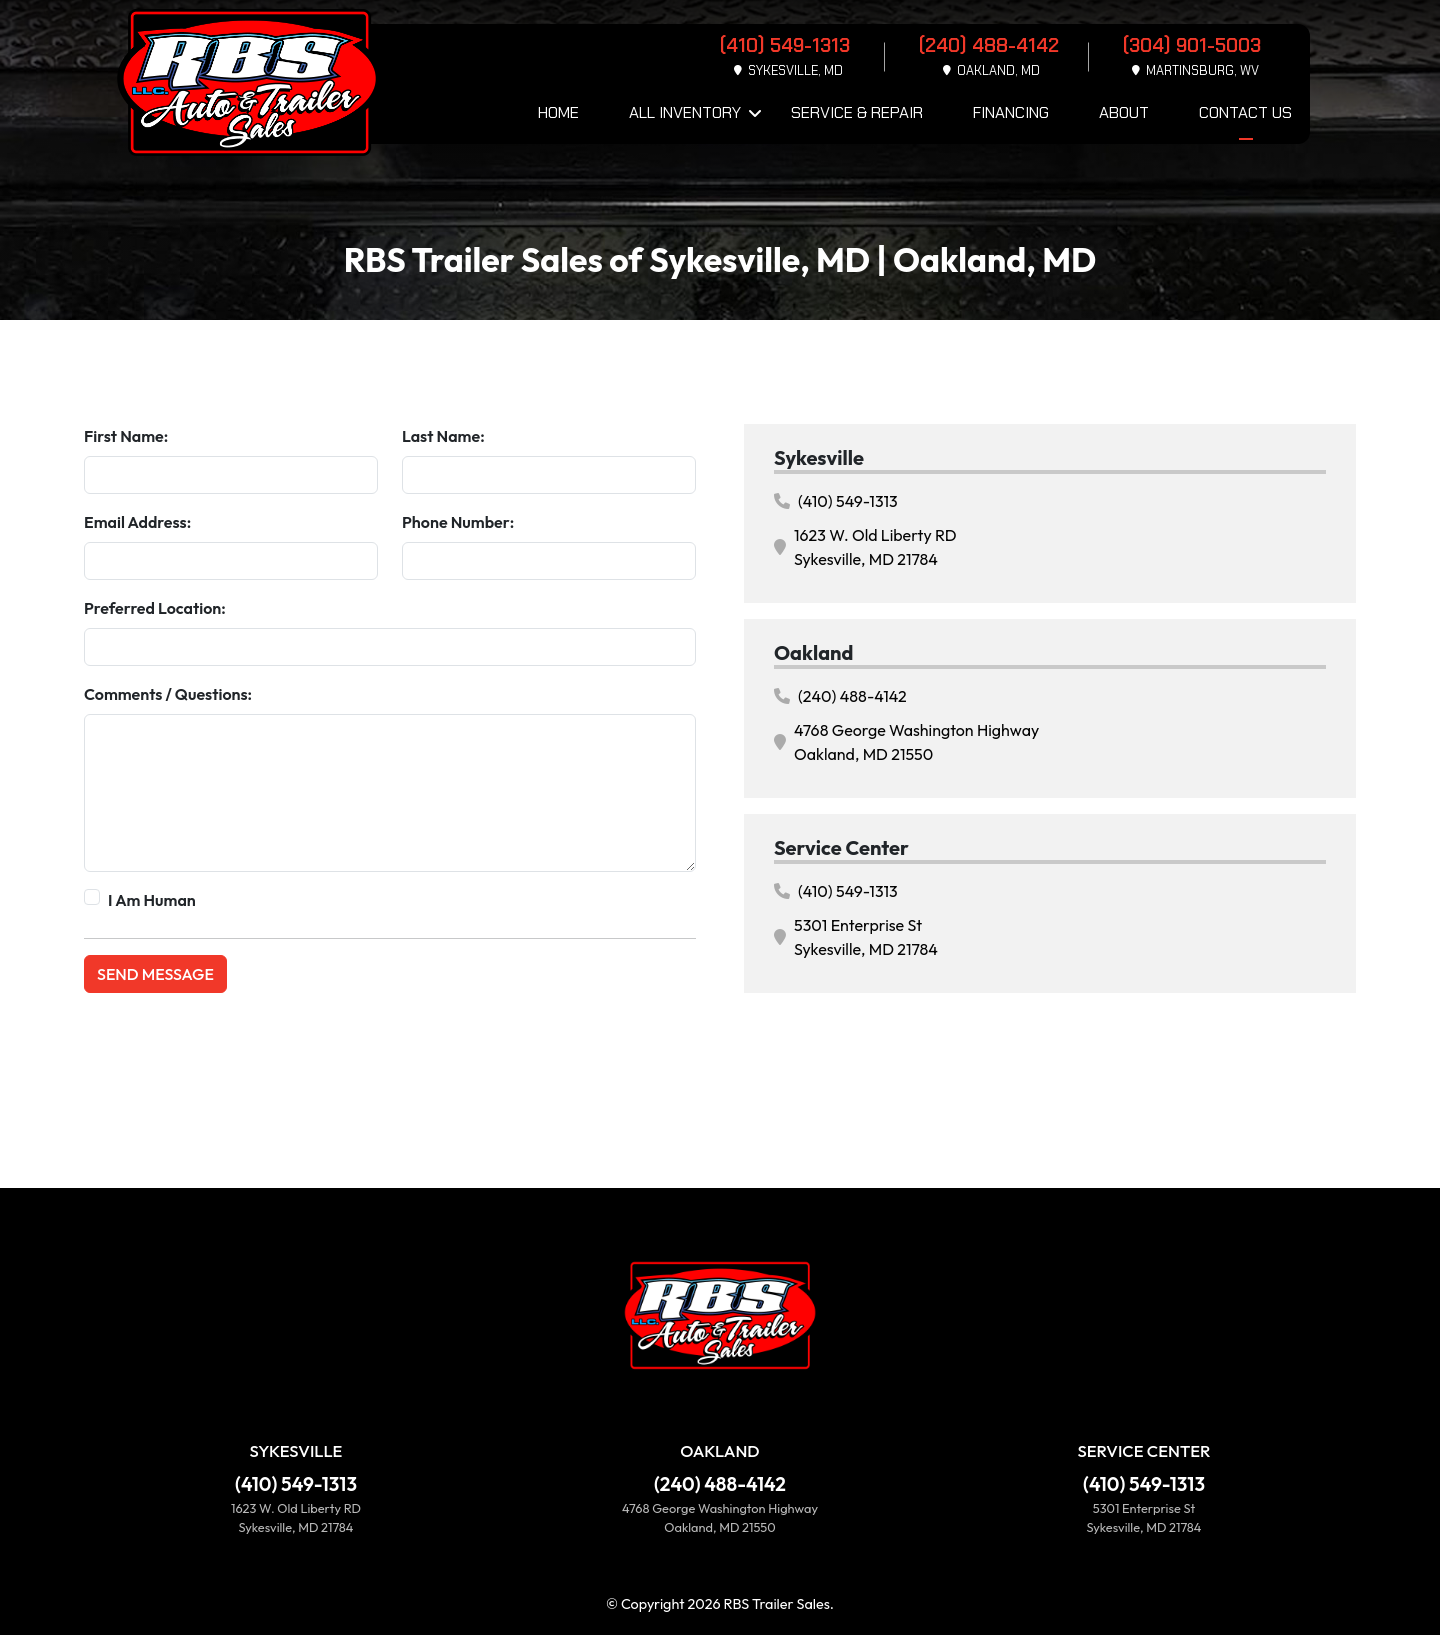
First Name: (126, 436)
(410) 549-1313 (836, 501)
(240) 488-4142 (840, 696)
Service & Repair (857, 112)
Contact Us (1245, 112)
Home (558, 112)
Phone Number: (458, 522)
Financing (1011, 112)
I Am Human (152, 900)
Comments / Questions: (168, 694)
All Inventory (685, 112)
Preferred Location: (155, 608)
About (1124, 112)
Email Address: (137, 522)
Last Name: (443, 436)
